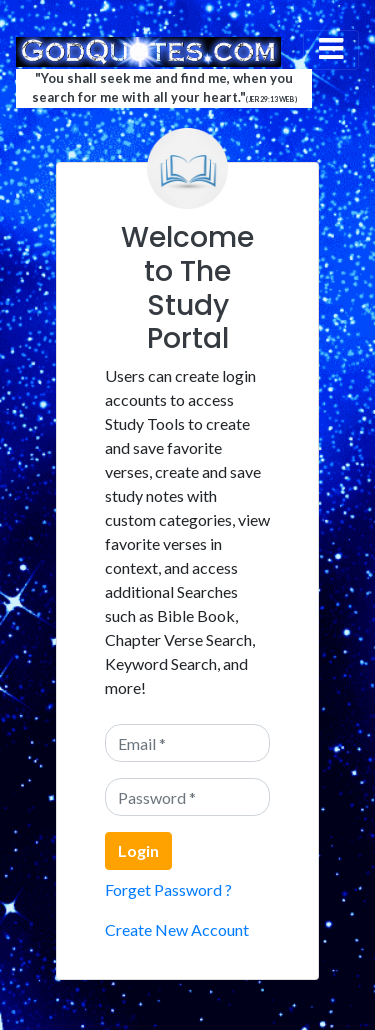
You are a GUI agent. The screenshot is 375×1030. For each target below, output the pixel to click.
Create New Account (177, 929)
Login (138, 850)
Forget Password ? (168, 889)
